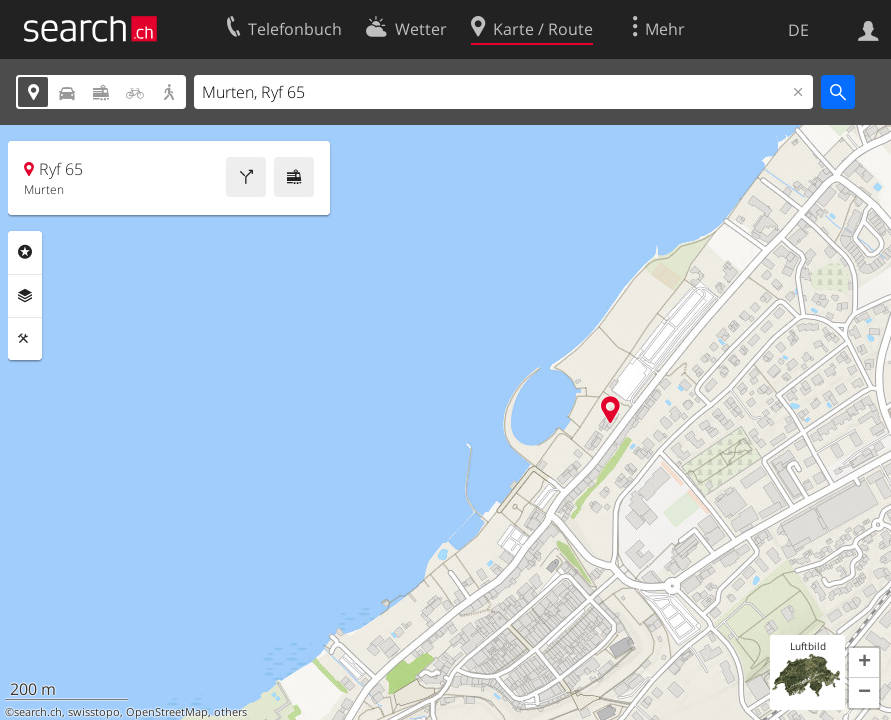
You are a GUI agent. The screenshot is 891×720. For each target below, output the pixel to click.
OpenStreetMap (167, 712)
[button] (864, 663)
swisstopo (94, 712)
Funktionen (25, 339)
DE (798, 30)
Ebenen (25, 296)
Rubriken (25, 252)
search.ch (38, 712)
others (230, 712)
